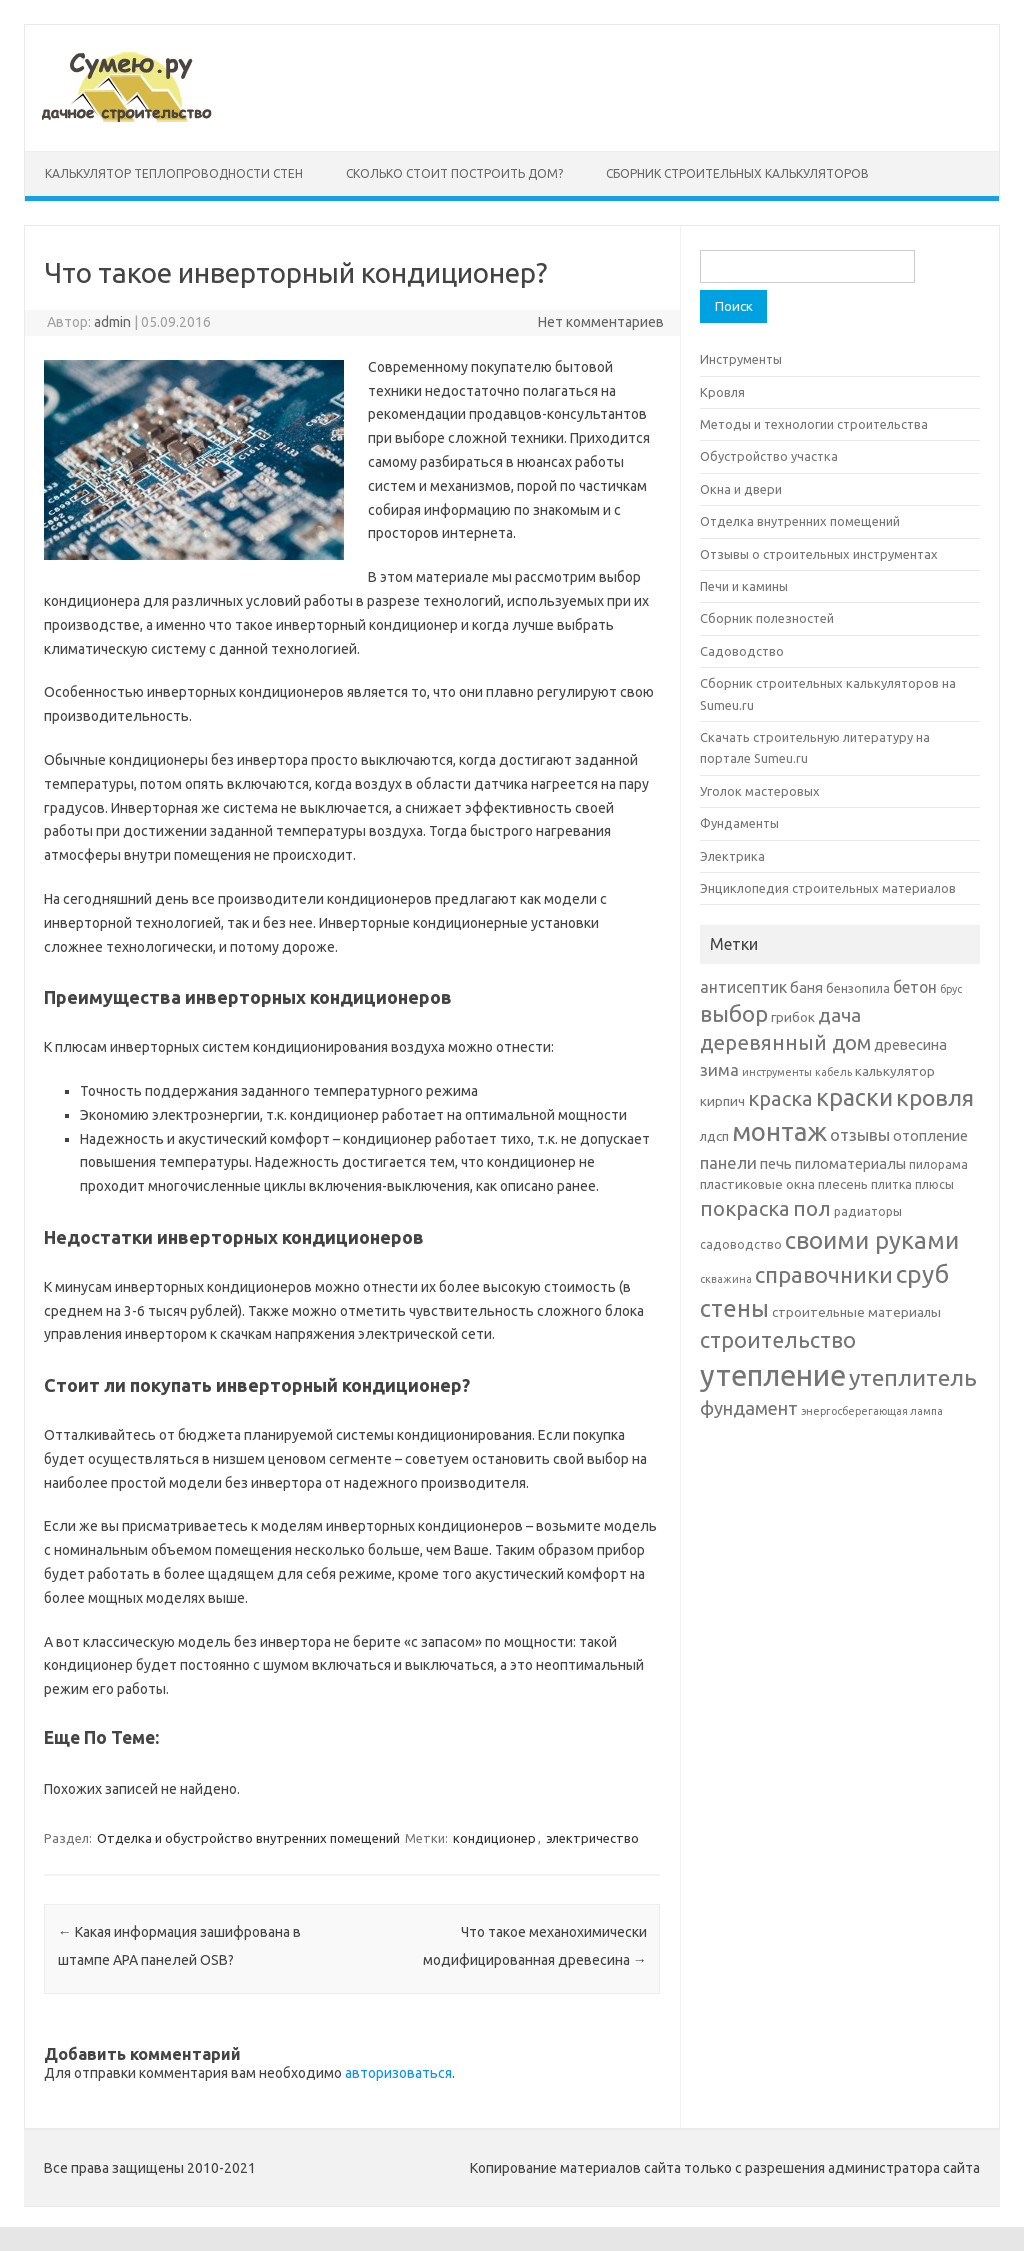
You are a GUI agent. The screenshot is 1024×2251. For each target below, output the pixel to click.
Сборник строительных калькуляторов (737, 173)
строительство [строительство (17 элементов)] (778, 1340)
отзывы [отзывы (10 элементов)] (860, 1134)
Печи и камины (744, 586)
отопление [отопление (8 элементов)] (930, 1135)
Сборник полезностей (767, 618)
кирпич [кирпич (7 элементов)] (722, 1101)
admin (112, 322)
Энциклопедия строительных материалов (828, 888)
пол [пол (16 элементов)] (812, 1208)
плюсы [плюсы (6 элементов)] (934, 1184)
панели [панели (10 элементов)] (728, 1162)
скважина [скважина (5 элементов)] (726, 1279)
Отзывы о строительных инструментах (819, 554)
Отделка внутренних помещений (800, 521)
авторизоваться (398, 2073)
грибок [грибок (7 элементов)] (793, 1017)
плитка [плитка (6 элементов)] (891, 1184)
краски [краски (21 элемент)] (854, 1097)
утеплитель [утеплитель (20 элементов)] (913, 1377)
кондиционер (494, 1838)
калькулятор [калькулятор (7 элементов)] (895, 1071)
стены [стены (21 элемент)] (734, 1308)
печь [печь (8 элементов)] (776, 1163)
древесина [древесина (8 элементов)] (910, 1044)
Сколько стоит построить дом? (454, 173)
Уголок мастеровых (760, 791)
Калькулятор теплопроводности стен (174, 173)
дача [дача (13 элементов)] (839, 1015)
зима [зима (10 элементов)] (719, 1069)
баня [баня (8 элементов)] (806, 987)
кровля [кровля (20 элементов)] (935, 1097)
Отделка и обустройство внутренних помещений (248, 1838)
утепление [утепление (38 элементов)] (773, 1375)
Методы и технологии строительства (814, 424)
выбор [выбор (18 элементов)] (734, 1013)
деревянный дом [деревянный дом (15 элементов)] (785, 1042)
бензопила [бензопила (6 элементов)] (858, 988)
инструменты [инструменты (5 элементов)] (777, 1072)
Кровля (722, 392)
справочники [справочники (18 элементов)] (824, 1274)
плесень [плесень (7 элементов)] (843, 1184)
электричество (592, 1838)
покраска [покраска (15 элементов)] (745, 1208)
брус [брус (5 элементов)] (951, 989)
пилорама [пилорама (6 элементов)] (938, 1164)
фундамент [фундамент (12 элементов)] (749, 1408)
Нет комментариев (601, 322)
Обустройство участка (769, 456)
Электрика (732, 856)
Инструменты (741, 359)
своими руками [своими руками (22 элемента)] (872, 1240)
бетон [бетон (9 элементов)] (915, 987)
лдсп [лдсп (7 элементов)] (714, 1136)
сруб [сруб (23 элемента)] (922, 1274)
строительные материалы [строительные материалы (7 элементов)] (856, 1312)
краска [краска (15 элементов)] (780, 1098)
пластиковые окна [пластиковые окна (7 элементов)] (757, 1184)
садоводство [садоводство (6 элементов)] (741, 1244)
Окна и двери (741, 489)
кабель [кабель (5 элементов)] (833, 1072)
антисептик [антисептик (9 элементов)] (743, 987)
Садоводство (742, 651)
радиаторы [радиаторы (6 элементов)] (868, 1211)
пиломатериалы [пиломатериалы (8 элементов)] (850, 1163)
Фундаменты (739, 823)
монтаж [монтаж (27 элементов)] (779, 1131)
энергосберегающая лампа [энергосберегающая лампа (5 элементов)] (872, 1411)
